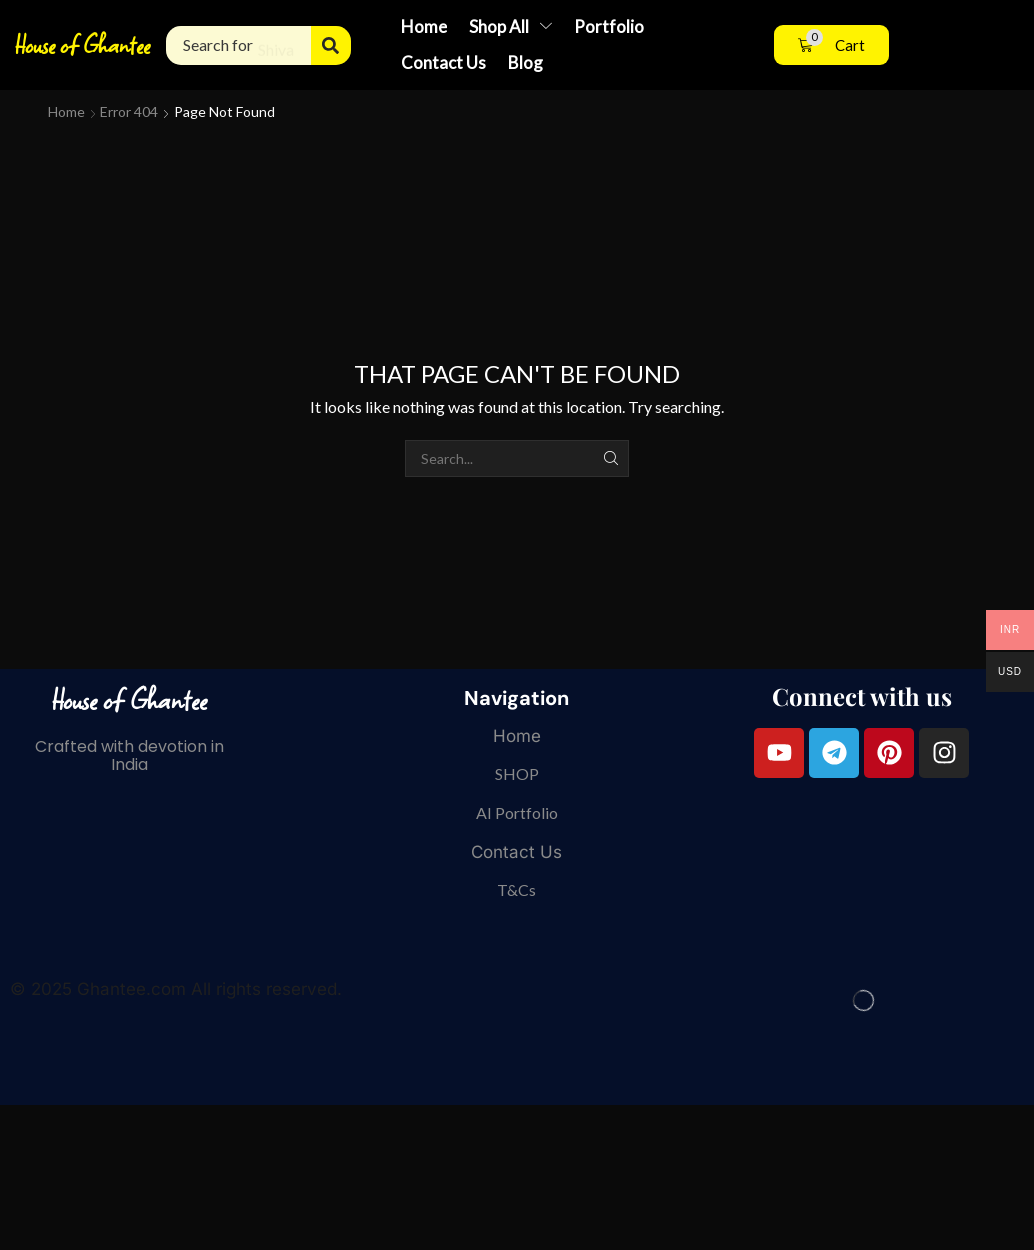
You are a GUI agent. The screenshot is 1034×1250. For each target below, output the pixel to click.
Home (66, 111)
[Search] (331, 45)
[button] (831, 45)
